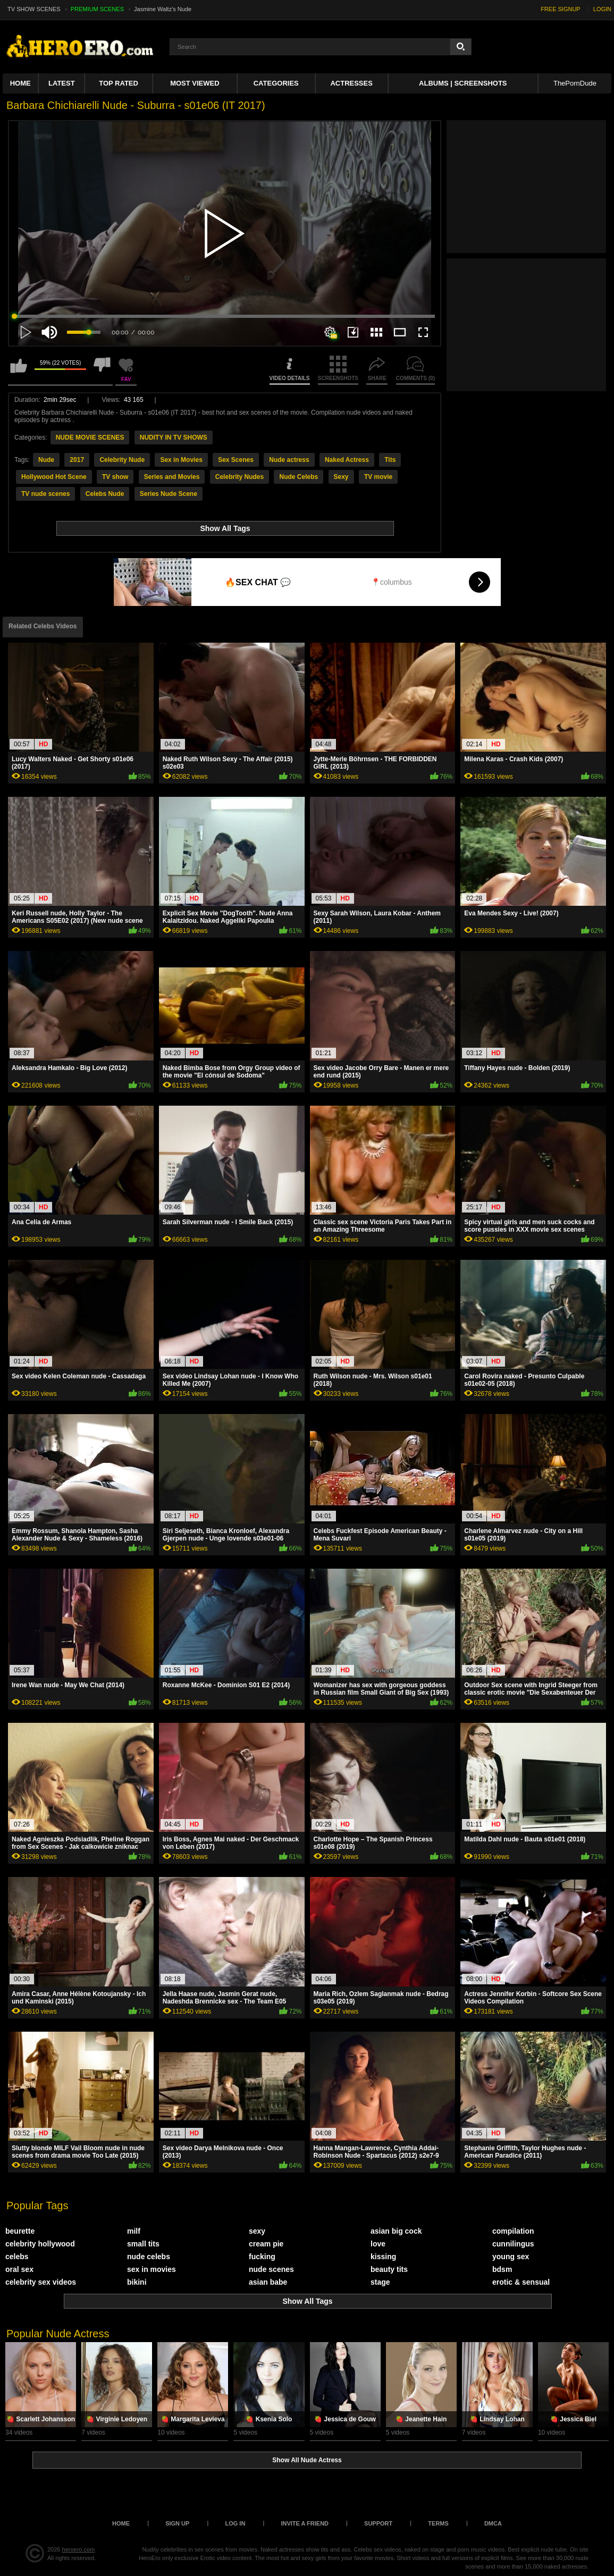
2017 (77, 460)
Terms (438, 2523)
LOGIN (602, 9)
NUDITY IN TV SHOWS (173, 437)
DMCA (493, 2523)
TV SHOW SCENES (34, 9)
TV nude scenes (45, 494)
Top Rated (118, 83)
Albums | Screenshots (463, 83)
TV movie (378, 477)
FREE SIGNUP (561, 9)
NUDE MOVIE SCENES (90, 437)
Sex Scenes (236, 460)
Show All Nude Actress (306, 2460)
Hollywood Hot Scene (54, 477)
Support (378, 2523)
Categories (276, 83)
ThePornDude (574, 83)
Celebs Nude (105, 494)
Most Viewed (194, 83)
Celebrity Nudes (239, 477)
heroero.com (78, 2549)
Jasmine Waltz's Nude (162, 9)
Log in (235, 2523)
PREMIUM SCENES (97, 9)
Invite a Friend (305, 2523)
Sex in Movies (181, 460)
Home (20, 83)
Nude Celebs (298, 477)
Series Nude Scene (168, 494)
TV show (115, 477)
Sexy (341, 477)
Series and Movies (172, 477)
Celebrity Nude (122, 460)
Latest (61, 83)
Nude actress (289, 460)
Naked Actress (347, 460)
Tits (390, 460)
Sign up (177, 2523)
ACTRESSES (351, 83)
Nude (46, 460)
